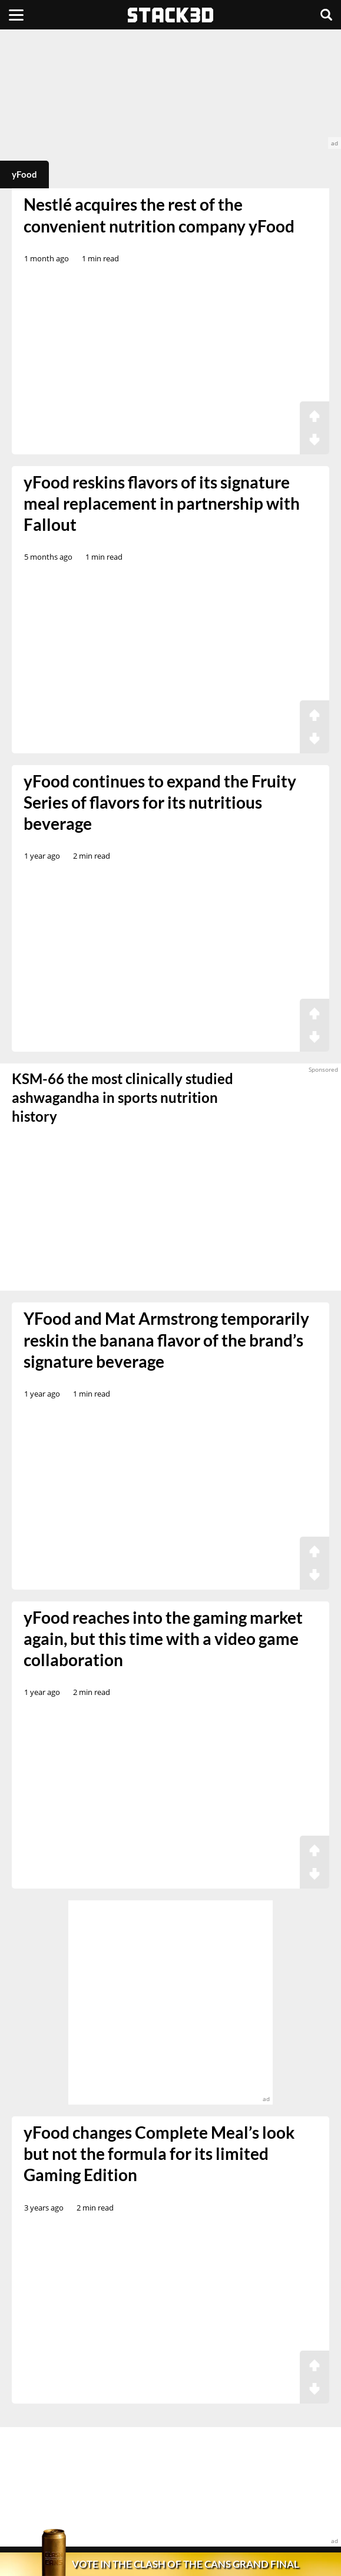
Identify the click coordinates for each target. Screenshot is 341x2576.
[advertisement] (170, 89)
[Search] (326, 15)
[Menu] (16, 15)
